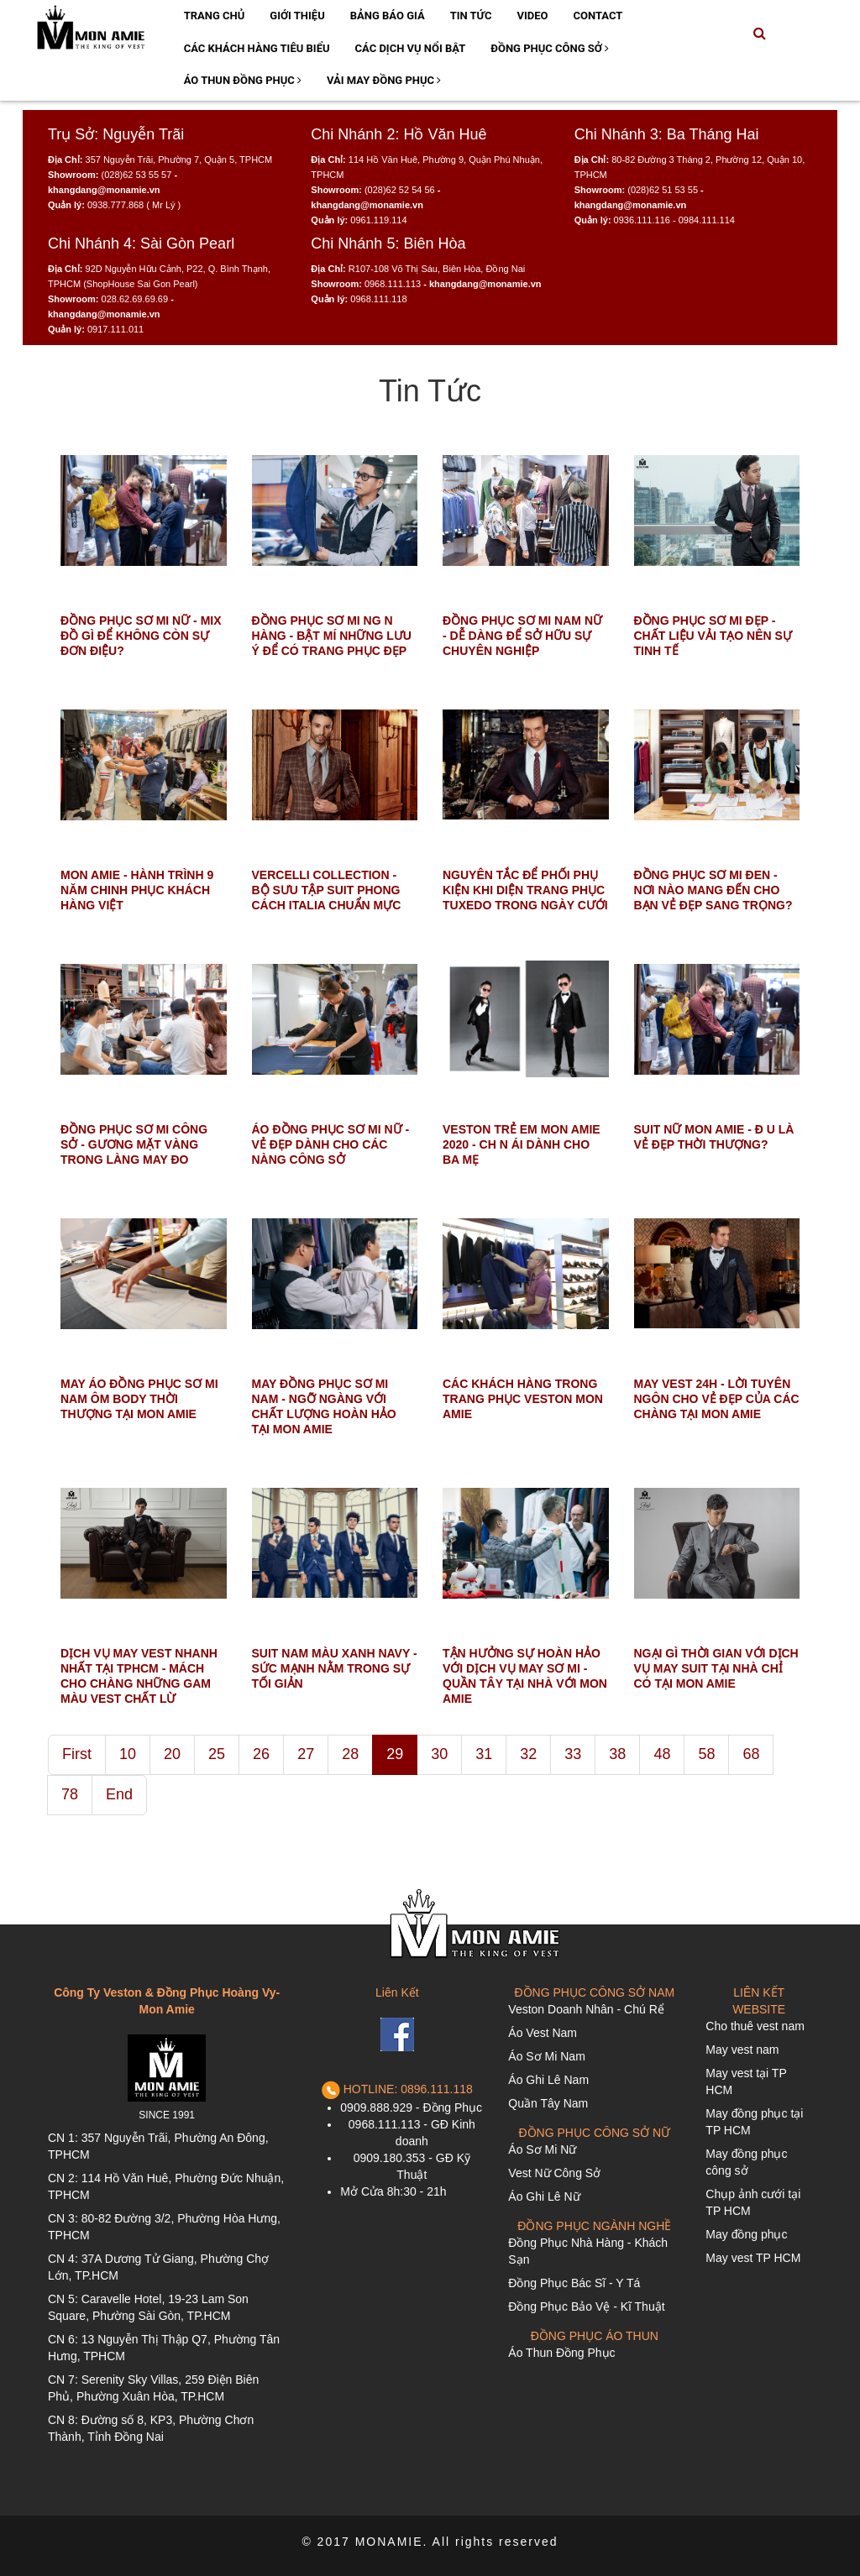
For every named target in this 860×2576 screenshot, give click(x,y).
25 (216, 1754)
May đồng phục (746, 2234)
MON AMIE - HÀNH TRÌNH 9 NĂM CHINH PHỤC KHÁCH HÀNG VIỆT (136, 890)
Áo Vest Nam (542, 2032)
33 (572, 1754)
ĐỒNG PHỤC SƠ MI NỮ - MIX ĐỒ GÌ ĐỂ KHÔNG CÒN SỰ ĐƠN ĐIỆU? (141, 635)
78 (69, 1794)
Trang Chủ (214, 15)
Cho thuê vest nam (755, 2026)
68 (750, 1754)
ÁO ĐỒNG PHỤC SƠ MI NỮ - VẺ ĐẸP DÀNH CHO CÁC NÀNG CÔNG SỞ (331, 1144)
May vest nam (742, 2049)
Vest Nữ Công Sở (554, 2173)
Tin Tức (471, 15)
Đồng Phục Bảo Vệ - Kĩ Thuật (586, 2306)
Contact (597, 15)
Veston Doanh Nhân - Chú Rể (585, 2009)
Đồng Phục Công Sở (549, 48)
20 (172, 1754)
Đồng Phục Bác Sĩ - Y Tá (574, 2283)
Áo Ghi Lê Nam (548, 2079)
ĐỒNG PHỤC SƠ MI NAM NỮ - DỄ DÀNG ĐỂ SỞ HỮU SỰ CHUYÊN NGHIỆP (522, 635)
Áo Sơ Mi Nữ (542, 2149)
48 (661, 1754)
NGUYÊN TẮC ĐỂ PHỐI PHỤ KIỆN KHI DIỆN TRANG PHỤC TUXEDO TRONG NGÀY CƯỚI (525, 890)
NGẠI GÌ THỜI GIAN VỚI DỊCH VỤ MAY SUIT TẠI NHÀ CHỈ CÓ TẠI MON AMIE (716, 1668)
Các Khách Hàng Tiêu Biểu (257, 48)
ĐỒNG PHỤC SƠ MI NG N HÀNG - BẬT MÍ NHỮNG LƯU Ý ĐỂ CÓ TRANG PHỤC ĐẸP (332, 635)
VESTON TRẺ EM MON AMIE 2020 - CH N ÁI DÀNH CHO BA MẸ (521, 1144)
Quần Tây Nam (548, 2103)
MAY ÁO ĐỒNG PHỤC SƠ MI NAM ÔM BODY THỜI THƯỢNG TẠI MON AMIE (139, 1399)
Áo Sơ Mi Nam (546, 2056)
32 (528, 1754)
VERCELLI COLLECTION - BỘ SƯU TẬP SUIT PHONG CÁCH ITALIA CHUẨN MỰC (328, 890)
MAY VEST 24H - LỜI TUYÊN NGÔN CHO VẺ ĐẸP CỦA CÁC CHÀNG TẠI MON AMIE (717, 1399)
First (77, 1754)
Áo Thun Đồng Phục (243, 80)
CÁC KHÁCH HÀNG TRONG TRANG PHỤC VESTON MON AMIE (523, 1399)
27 (305, 1754)
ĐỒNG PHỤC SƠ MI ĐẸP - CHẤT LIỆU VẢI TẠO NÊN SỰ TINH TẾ (713, 635)
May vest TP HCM (752, 2257)
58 (706, 1754)
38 (617, 1754)
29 (394, 1754)
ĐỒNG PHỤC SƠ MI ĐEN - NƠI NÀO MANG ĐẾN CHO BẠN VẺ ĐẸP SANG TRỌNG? (713, 890)
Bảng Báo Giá (387, 15)
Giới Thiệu (297, 15)
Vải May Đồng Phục (384, 80)
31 (483, 1754)
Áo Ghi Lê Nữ (543, 2196)
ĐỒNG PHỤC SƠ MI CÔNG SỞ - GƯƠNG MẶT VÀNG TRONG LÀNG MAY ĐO (133, 1144)
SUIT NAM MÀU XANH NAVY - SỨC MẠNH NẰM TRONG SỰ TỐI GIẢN (334, 1668)
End (119, 1794)
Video (532, 15)
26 (261, 1754)
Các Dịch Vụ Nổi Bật (410, 48)
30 (439, 1754)
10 (127, 1754)
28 (350, 1754)
